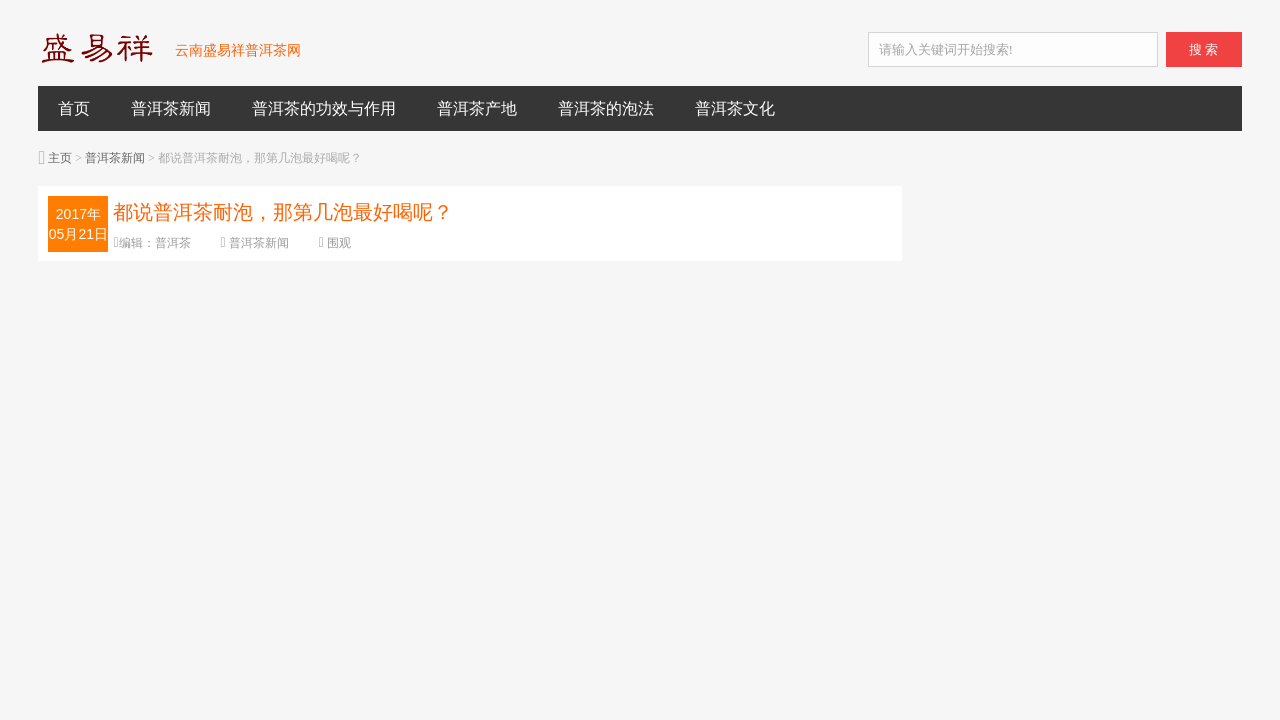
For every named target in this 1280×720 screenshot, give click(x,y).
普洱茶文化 (735, 108)
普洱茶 (173, 243)
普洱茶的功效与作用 (324, 108)
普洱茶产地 (477, 108)
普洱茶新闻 (171, 108)
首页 (74, 108)
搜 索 (1203, 49)
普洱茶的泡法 (606, 108)
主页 (60, 158)
